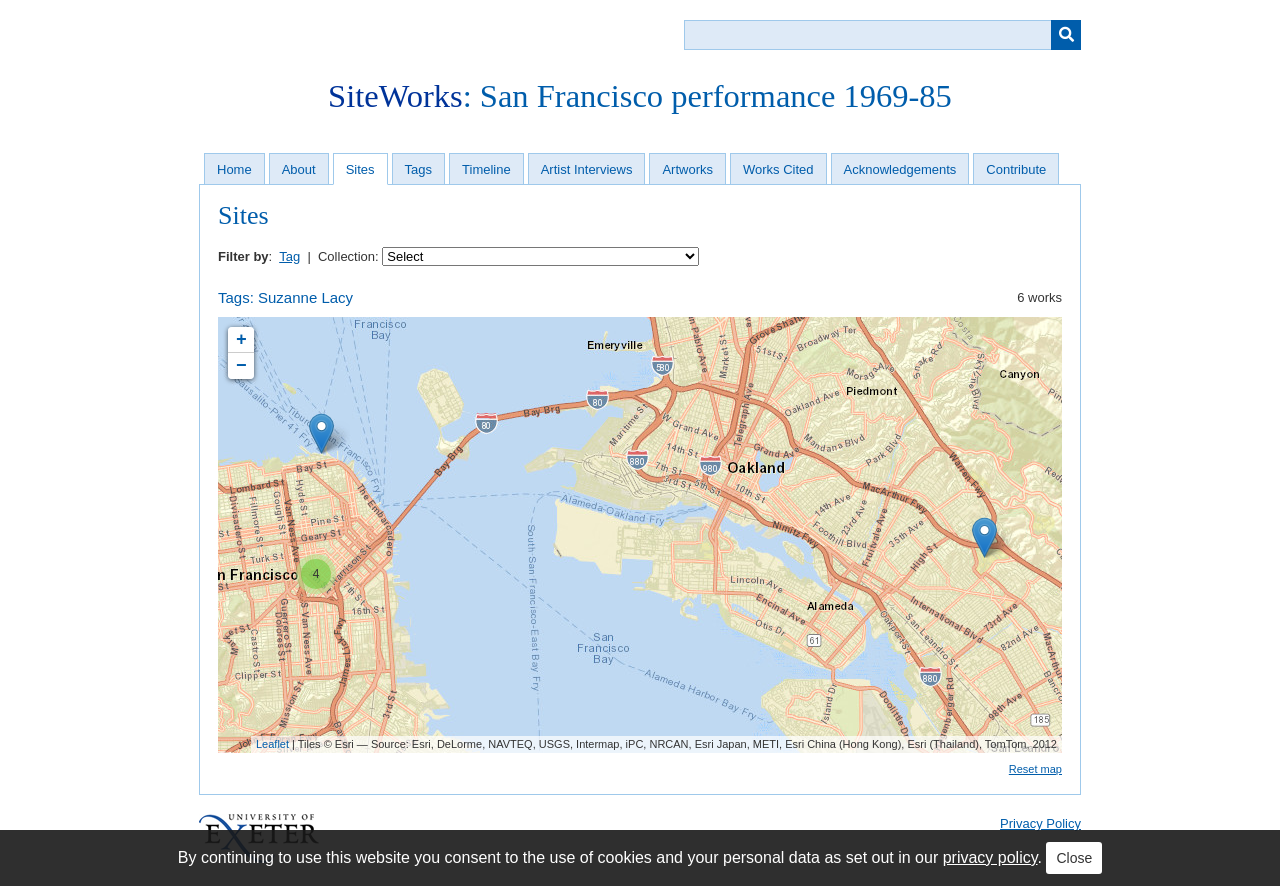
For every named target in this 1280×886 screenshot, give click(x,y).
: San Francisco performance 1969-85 (640, 96)
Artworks (687, 169)
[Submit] (1066, 35)
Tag (289, 256)
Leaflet (272, 744)
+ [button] (241, 340)
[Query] (882, 35)
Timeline (486, 169)
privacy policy (990, 857)
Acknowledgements (900, 169)
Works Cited (778, 169)
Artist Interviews (587, 169)
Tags (418, 169)
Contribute (1016, 169)
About (299, 169)
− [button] (241, 366)
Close (1074, 858)
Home (234, 169)
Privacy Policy (1040, 823)
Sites (360, 169)
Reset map (1035, 769)
